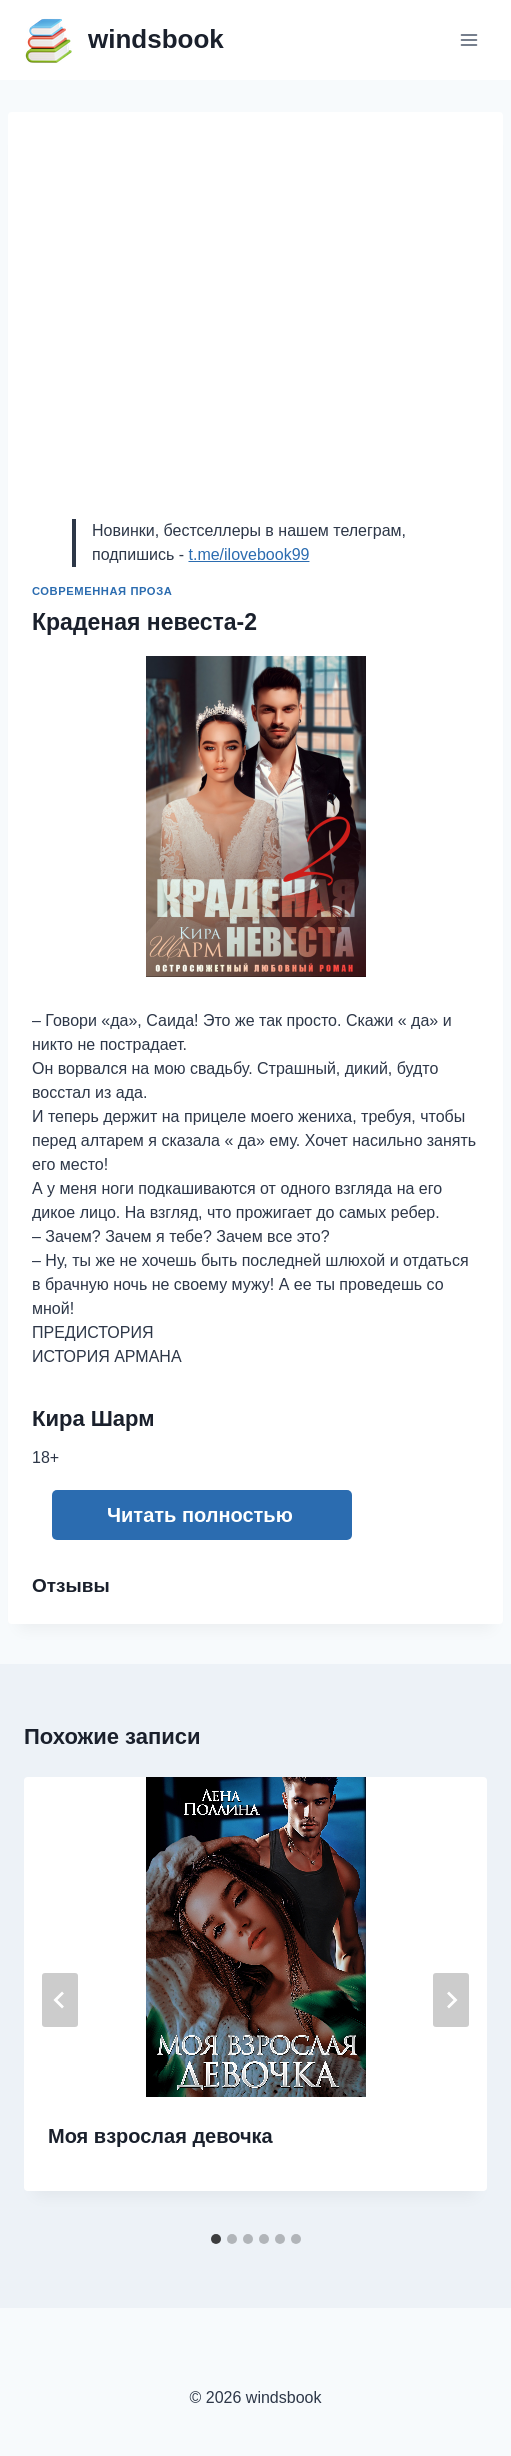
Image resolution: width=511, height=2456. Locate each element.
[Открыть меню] (468, 39)
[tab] (216, 2239)
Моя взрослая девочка (160, 2136)
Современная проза (102, 591)
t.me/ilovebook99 (248, 554)
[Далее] (451, 2000)
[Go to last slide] (60, 2000)
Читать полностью (200, 1515)
